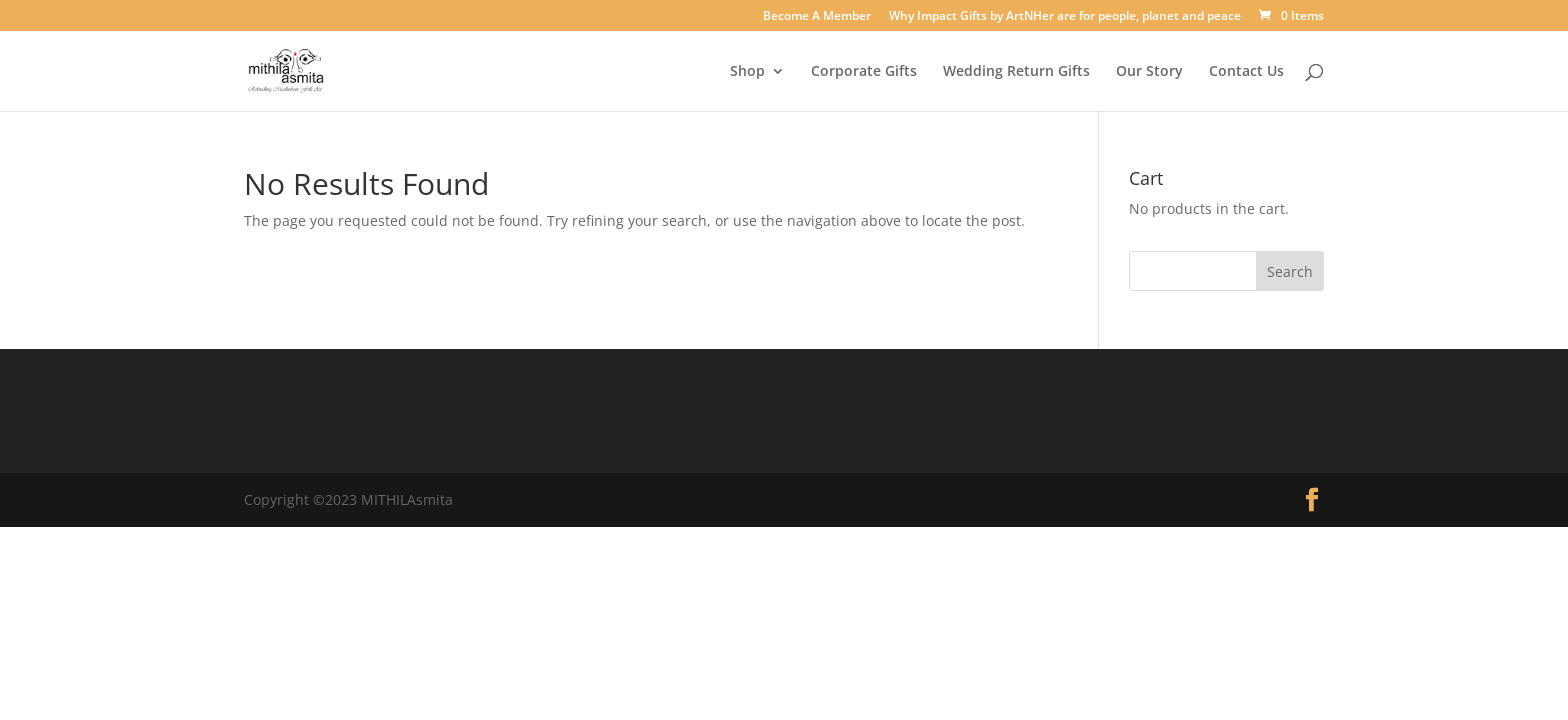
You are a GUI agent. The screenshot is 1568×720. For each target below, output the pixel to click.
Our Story (1149, 72)
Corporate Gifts (864, 72)
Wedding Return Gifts (1016, 72)
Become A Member (817, 17)
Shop (747, 72)
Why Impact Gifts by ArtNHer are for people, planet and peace (1065, 17)
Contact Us (1246, 72)
